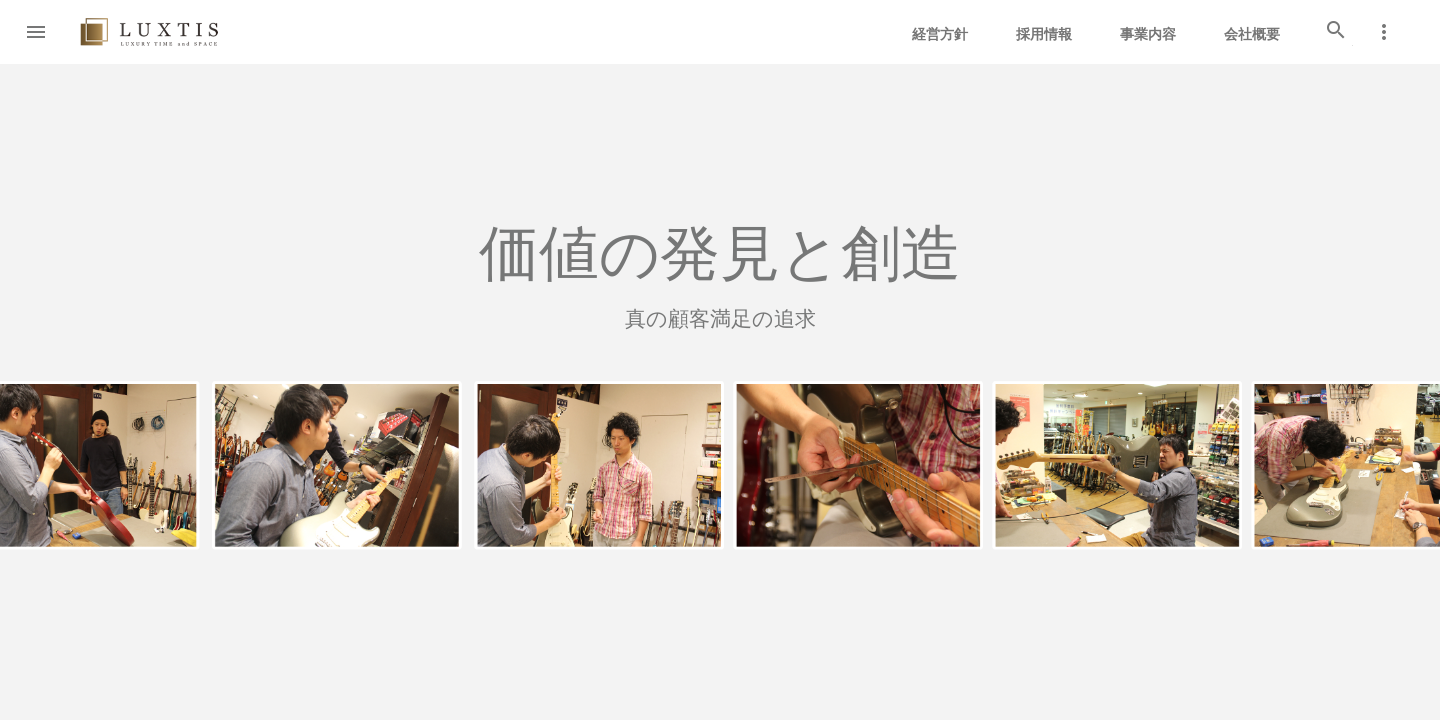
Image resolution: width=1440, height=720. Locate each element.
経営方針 (940, 34)
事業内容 (1148, 34)
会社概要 (1252, 34)
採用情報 (1044, 34)
